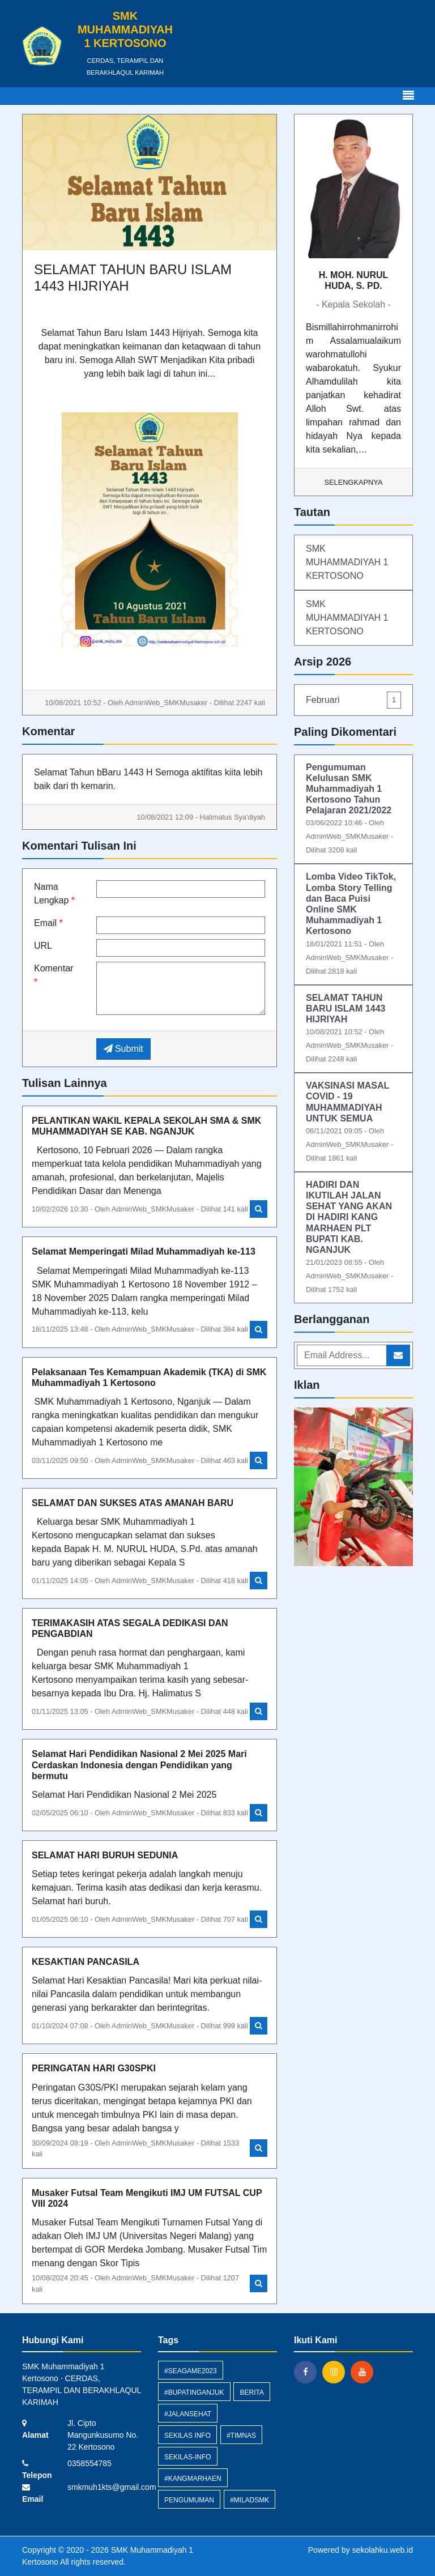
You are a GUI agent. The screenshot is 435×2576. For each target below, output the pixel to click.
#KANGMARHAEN (192, 2479)
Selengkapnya (354, 482)
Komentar (53, 975)
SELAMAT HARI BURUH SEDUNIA (105, 1855)
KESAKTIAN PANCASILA (85, 1962)
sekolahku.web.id (382, 2549)
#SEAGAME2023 (190, 2371)
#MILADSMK (249, 2500)
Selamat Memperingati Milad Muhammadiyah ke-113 (143, 1251)
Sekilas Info (187, 2435)
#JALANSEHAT (187, 2414)
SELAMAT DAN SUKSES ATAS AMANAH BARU (132, 1503)
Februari (353, 700)
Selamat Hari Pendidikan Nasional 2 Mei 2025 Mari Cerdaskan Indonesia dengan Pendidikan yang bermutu (139, 1764)
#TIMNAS (241, 2435)
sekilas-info (187, 2457)
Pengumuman (189, 2500)
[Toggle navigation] (408, 95)
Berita (251, 2392)
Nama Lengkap (54, 893)
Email (48, 923)
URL (43, 945)
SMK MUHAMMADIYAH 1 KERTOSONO (347, 562)
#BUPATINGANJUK (194, 2392)
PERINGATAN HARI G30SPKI (94, 2068)
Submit (123, 1049)
